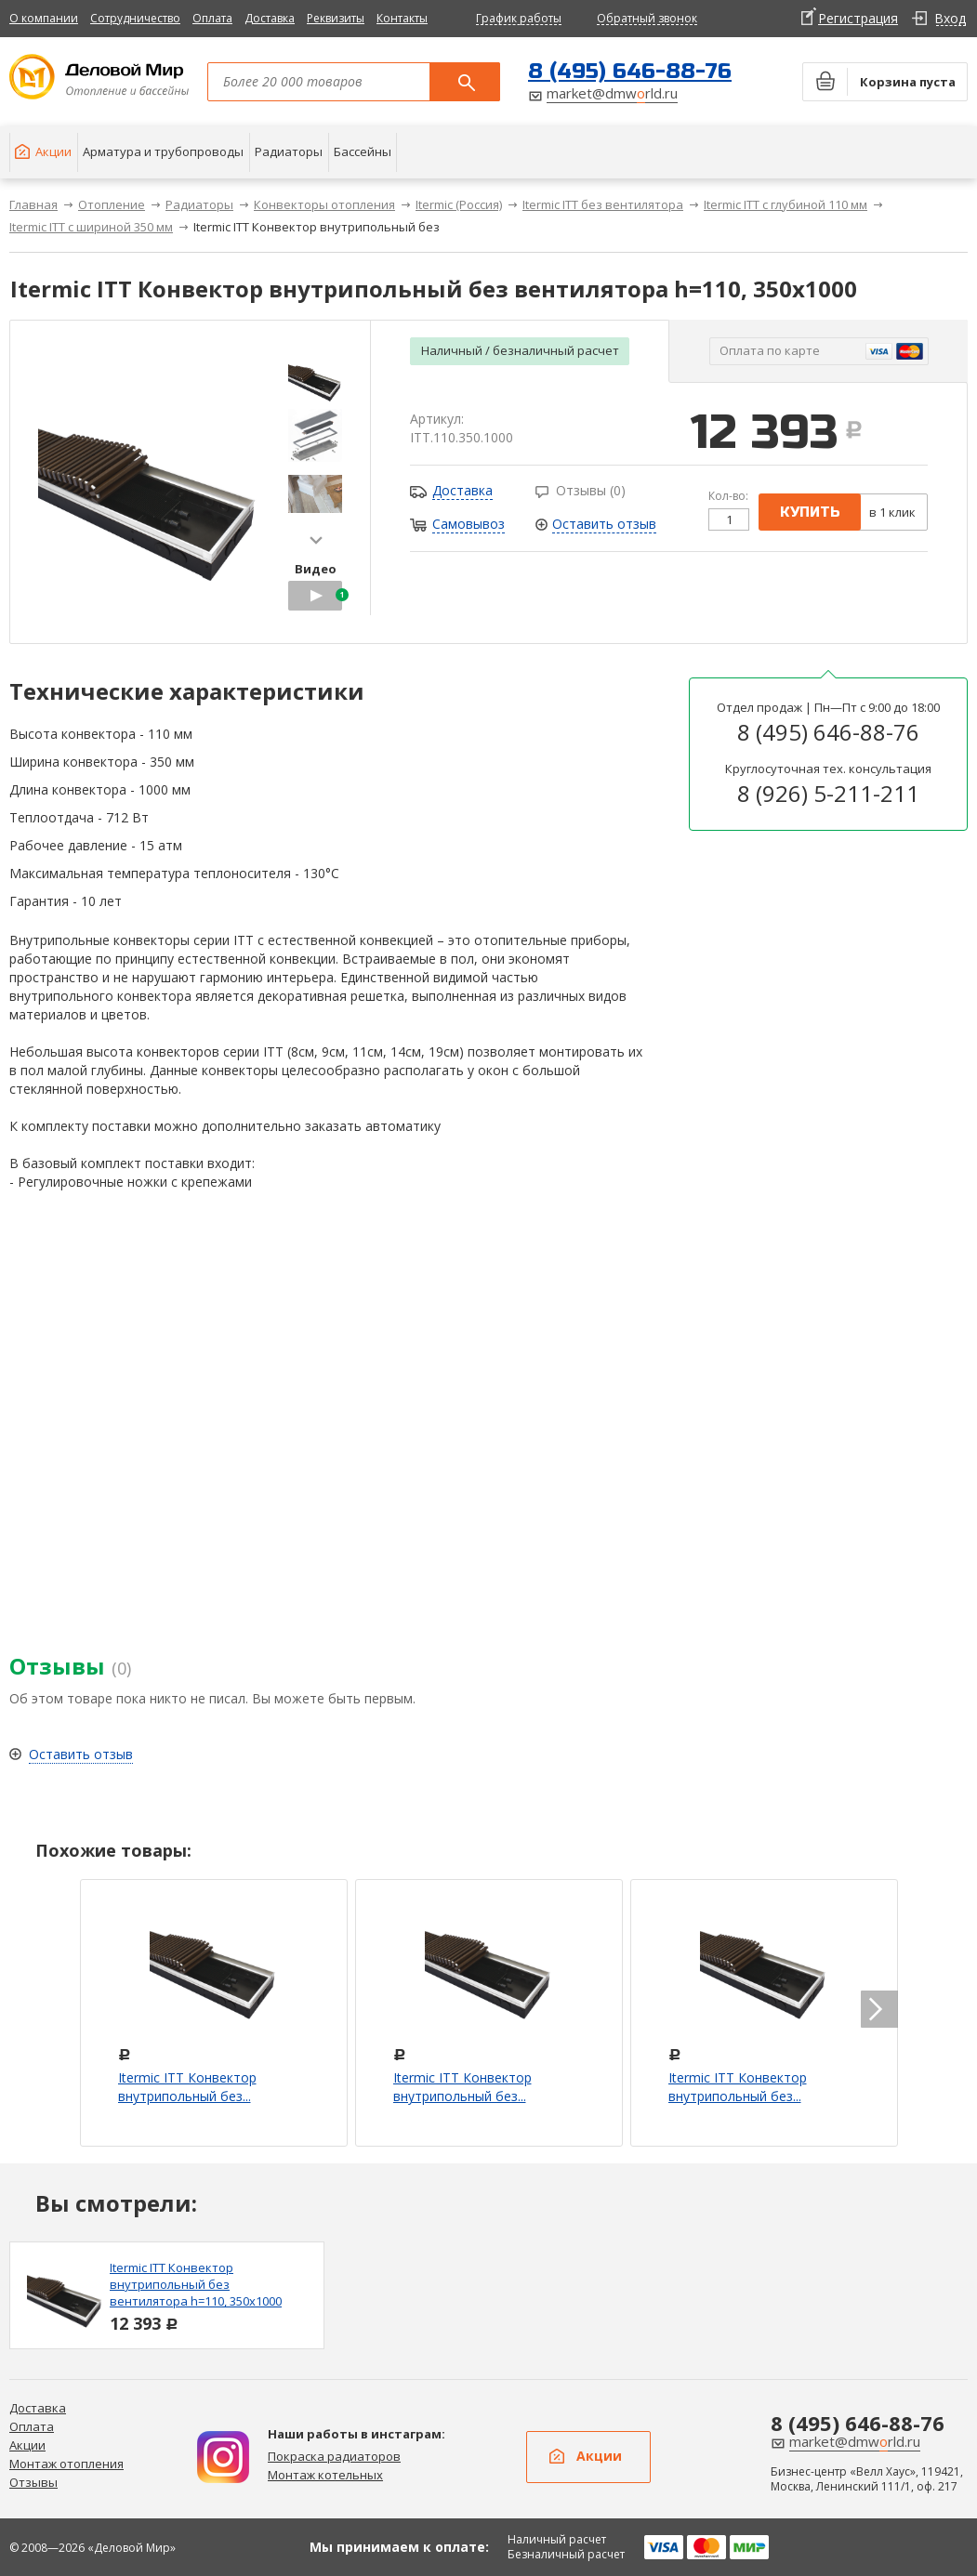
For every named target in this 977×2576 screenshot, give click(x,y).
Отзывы (33, 2482)
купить (810, 512)
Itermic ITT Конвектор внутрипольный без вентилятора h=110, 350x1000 (196, 2284)
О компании (43, 18)
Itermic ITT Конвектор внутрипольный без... (187, 2087)
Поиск (464, 81)
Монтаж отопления (66, 2463)
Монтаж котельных (325, 2474)
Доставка (269, 18)
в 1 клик (892, 512)
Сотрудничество (135, 18)
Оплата (212, 18)
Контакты (402, 18)
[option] (167, 2295)
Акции (27, 2445)
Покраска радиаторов (334, 2456)
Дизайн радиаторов (223, 2457)
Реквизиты (335, 18)
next (316, 540)
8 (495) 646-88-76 (630, 71)
